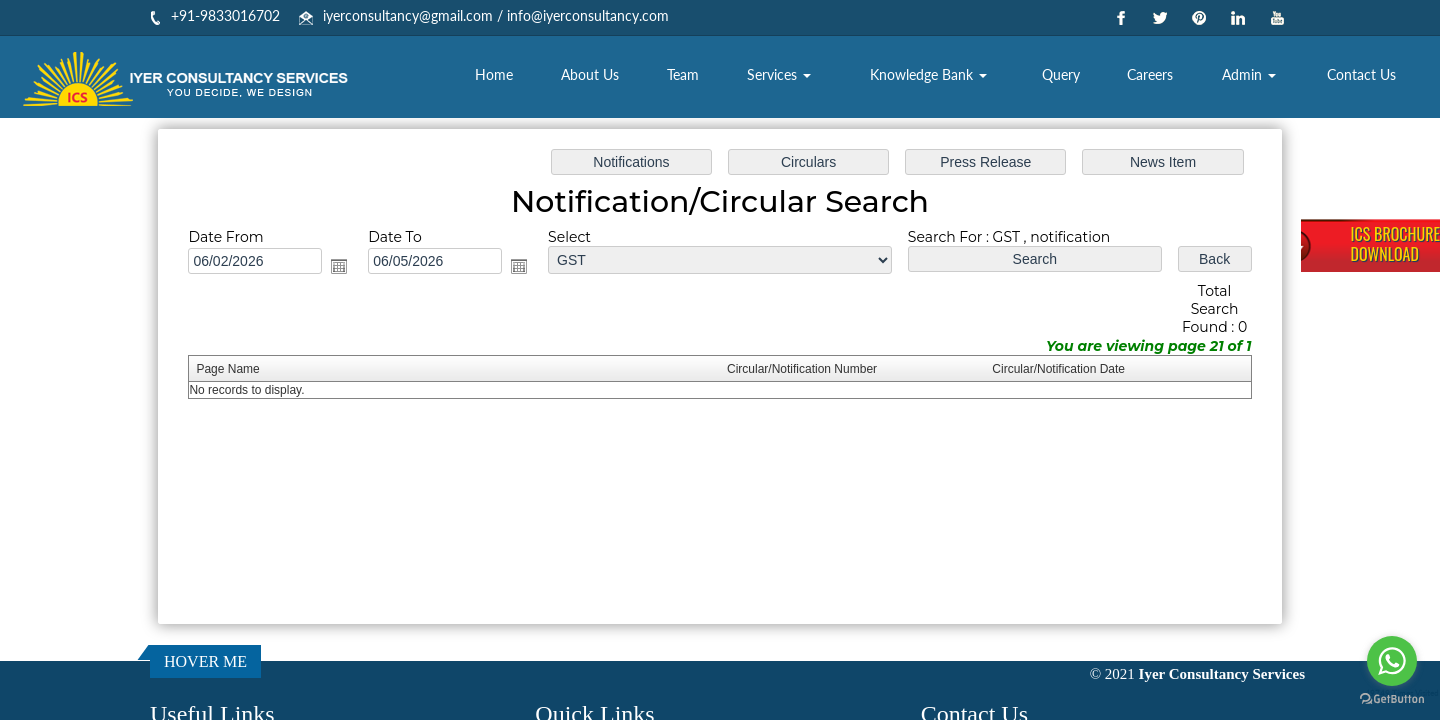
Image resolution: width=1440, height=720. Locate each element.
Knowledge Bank (928, 74)
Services (779, 74)
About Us (590, 74)
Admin (1249, 74)
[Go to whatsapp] (1392, 661)
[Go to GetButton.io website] (1392, 699)
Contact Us (1361, 74)
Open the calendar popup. (345, 267)
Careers (1150, 74)
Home (494, 74)
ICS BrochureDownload (1395, 244)
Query (1061, 74)
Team (683, 74)
